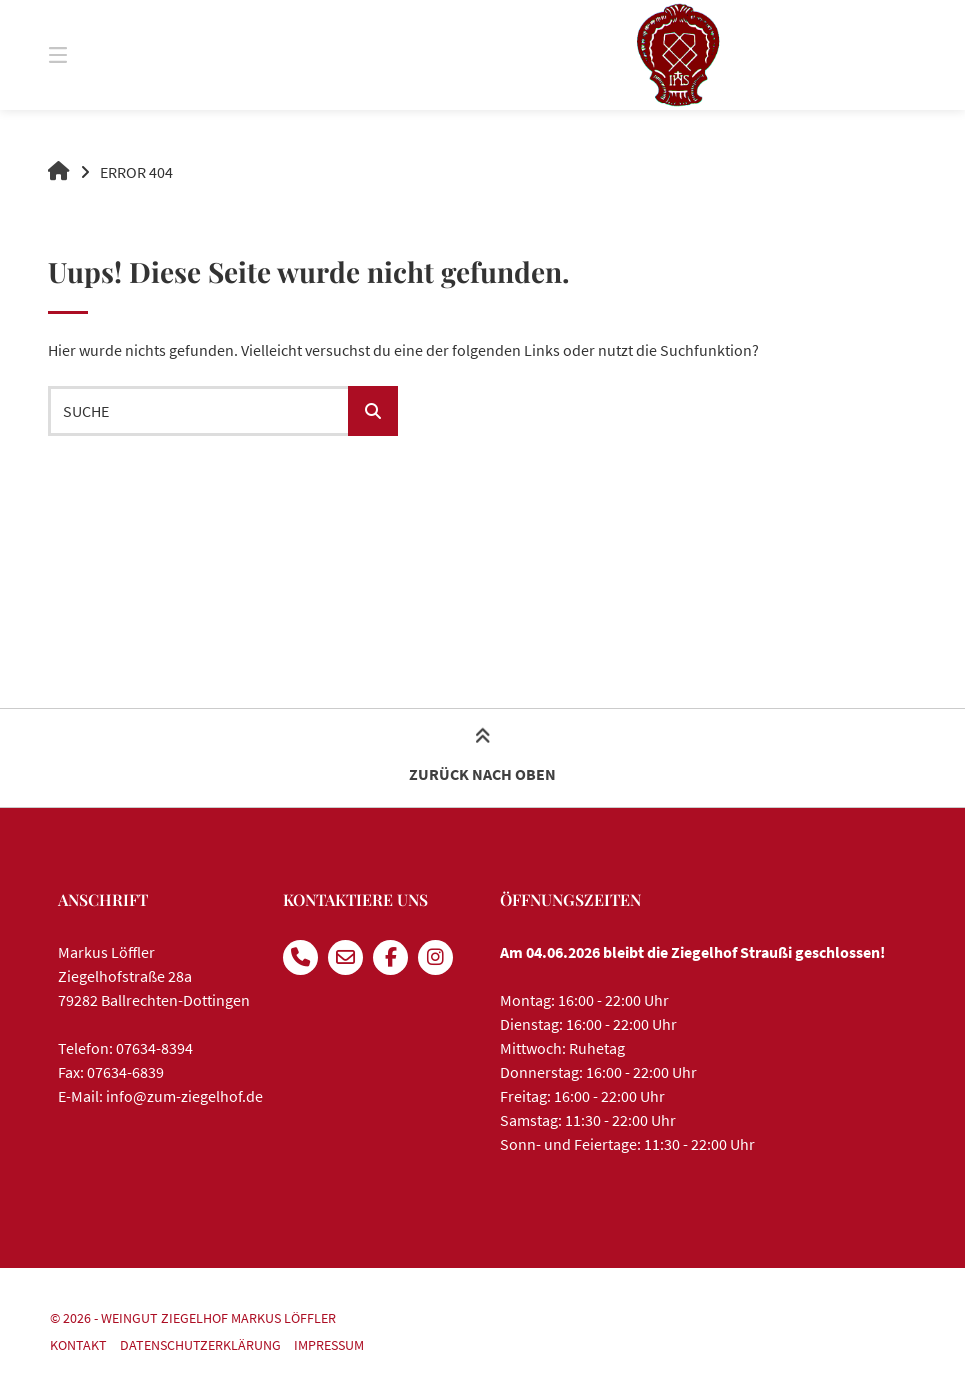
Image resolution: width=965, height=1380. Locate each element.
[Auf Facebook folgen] (390, 957)
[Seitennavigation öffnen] (93, 55)
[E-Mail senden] (345, 957)
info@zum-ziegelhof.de (184, 1096)
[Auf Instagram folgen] (435, 957)
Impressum (329, 1345)
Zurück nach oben (482, 756)
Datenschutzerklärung (200, 1345)
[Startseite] (678, 55)
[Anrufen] (300, 957)
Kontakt (78, 1345)
